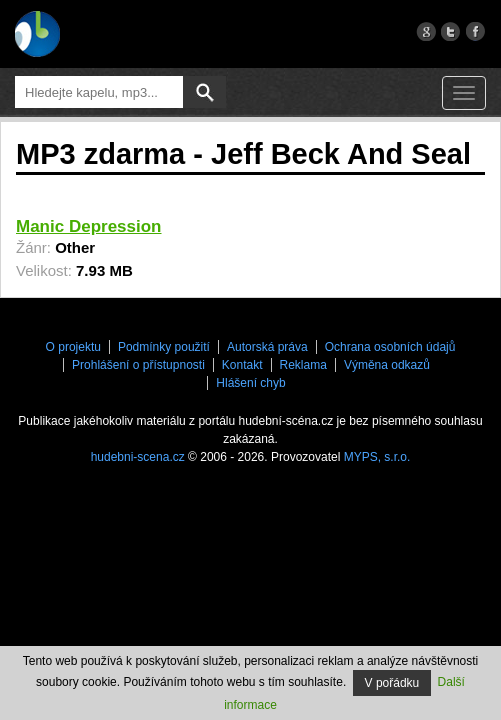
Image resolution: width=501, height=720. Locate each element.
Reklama (303, 365)
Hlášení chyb (250, 383)
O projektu (73, 347)
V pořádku (392, 683)
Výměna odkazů (387, 365)
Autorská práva (267, 347)
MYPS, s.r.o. (377, 457)
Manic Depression (89, 226)
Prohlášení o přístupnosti (138, 365)
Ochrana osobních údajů (390, 347)
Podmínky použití (164, 347)
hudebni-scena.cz (138, 457)
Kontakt (242, 365)
